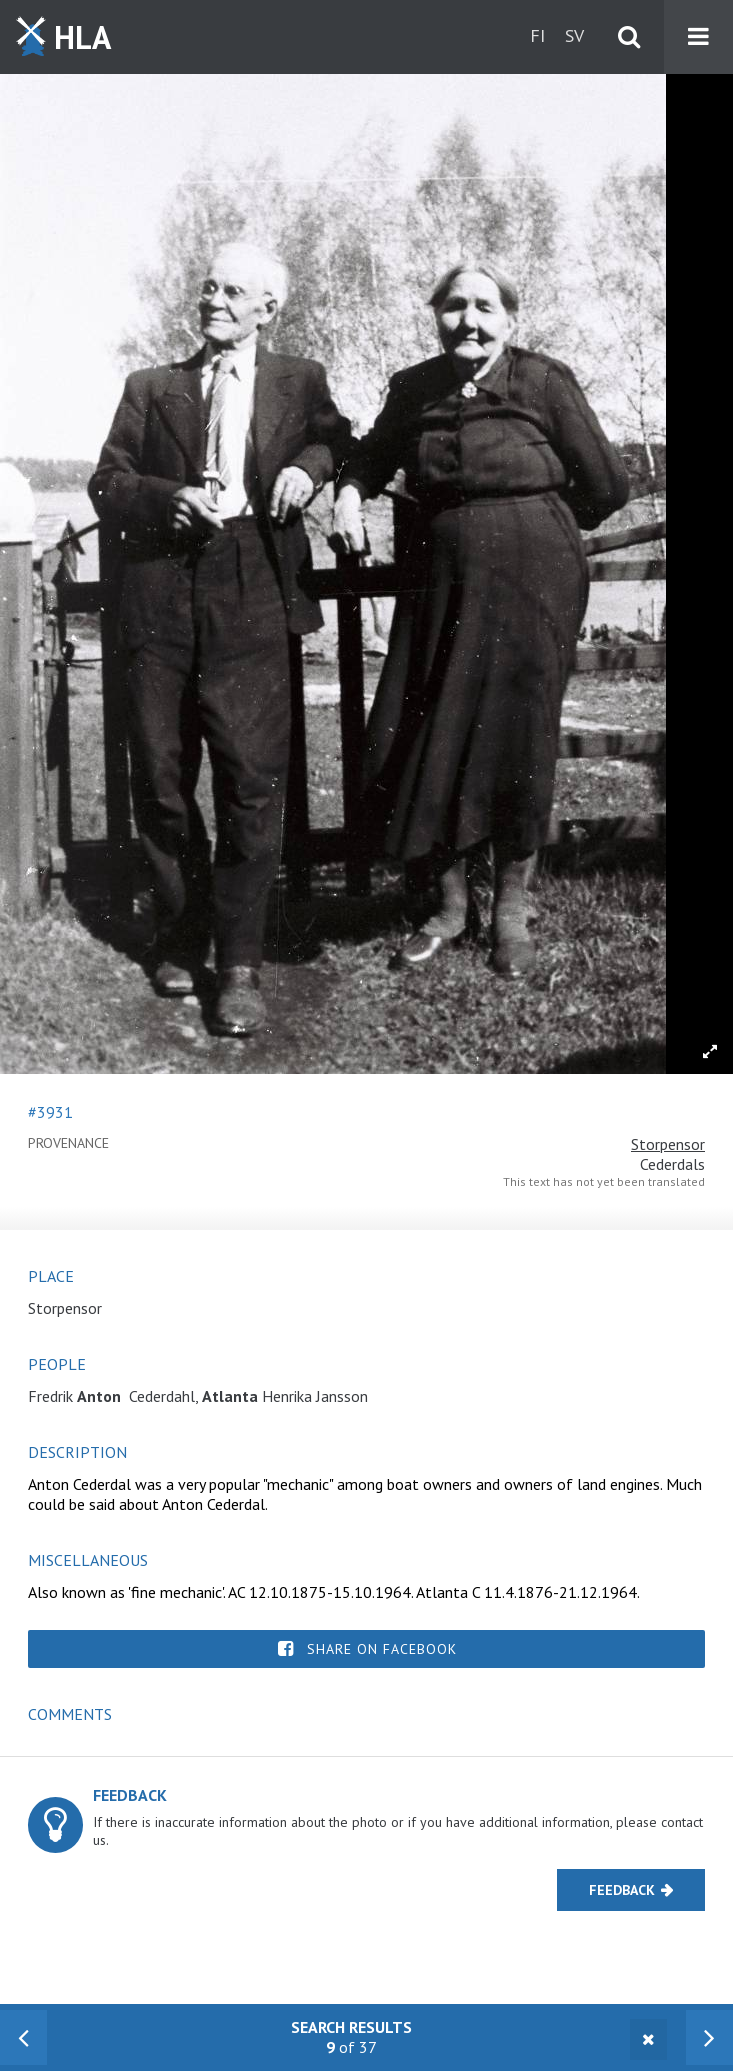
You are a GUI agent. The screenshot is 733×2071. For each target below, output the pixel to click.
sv (574, 35)
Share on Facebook (382, 1649)
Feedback (622, 1890)
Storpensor (668, 1144)
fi (537, 35)
